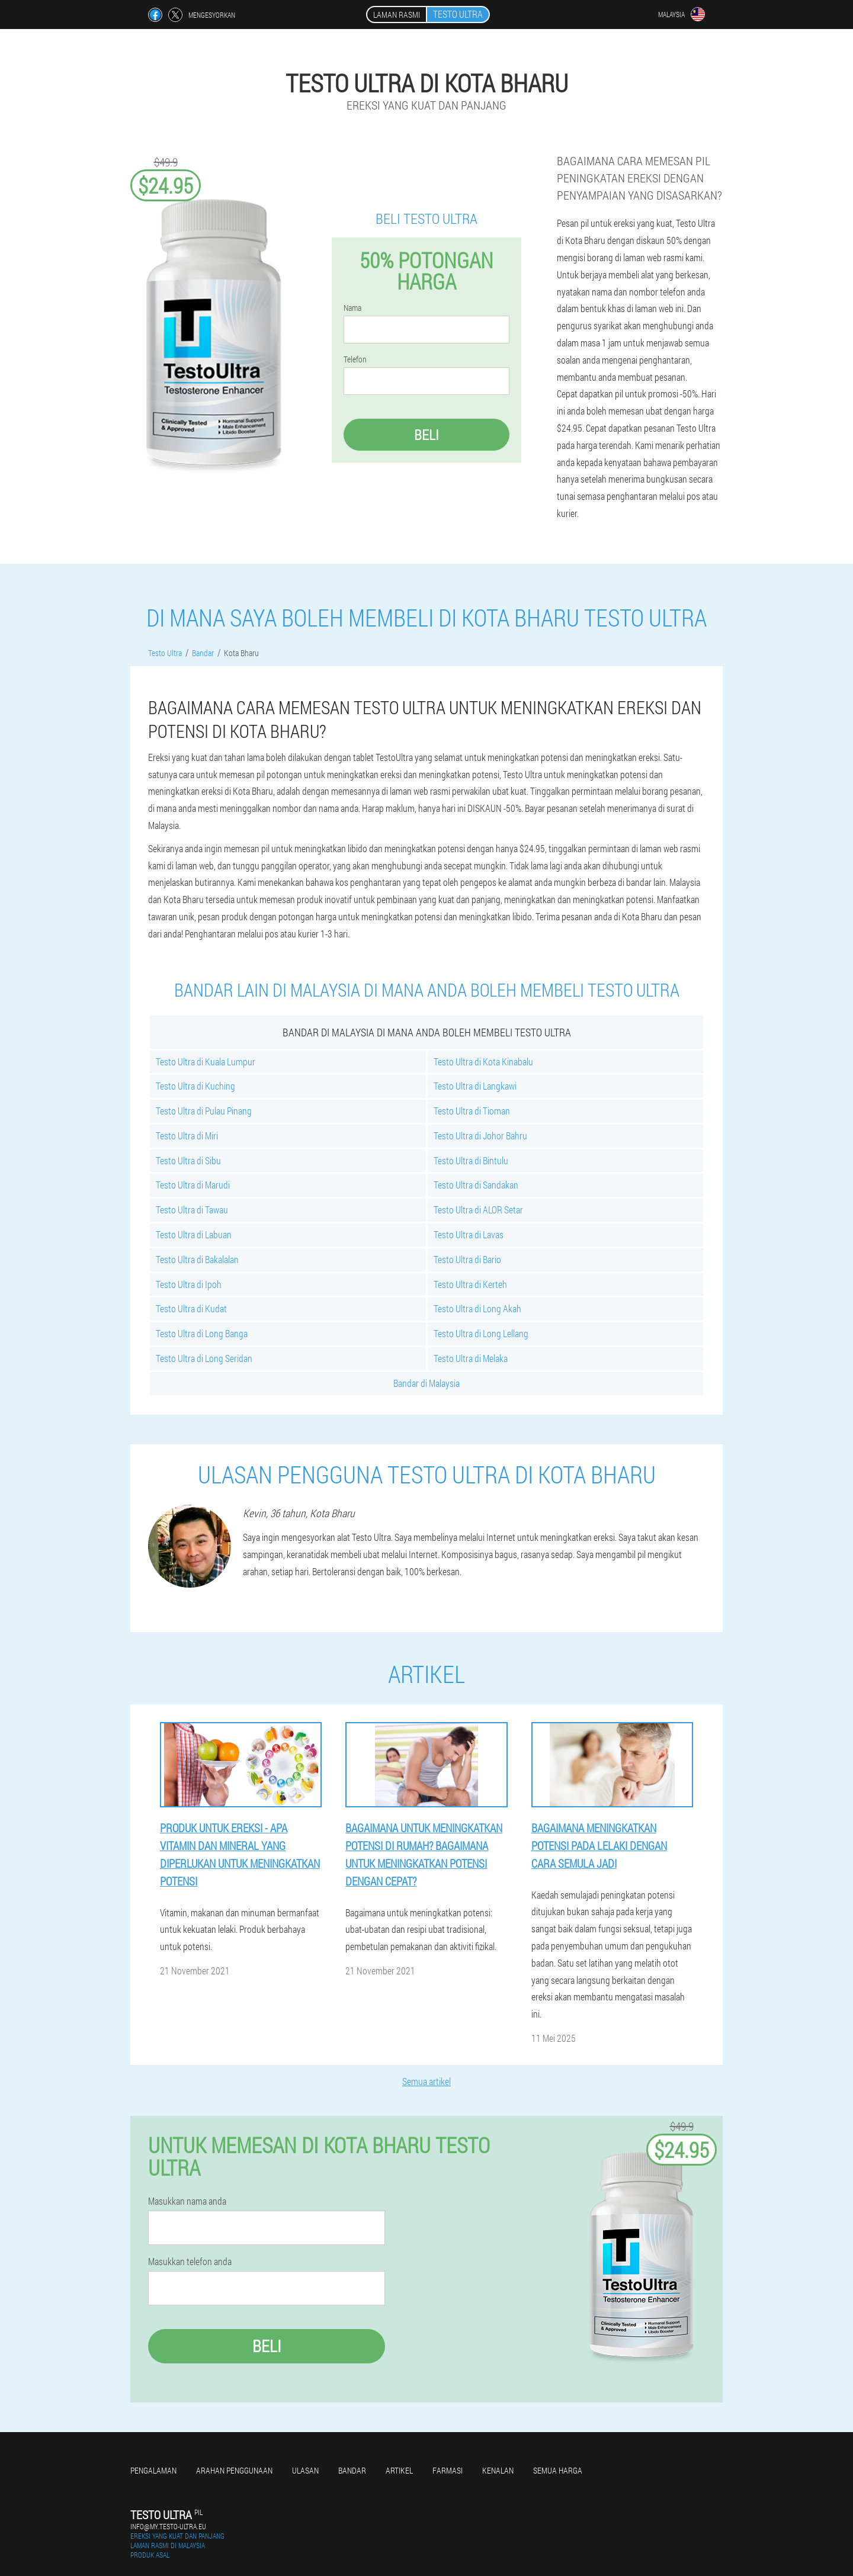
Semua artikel (426, 2081)
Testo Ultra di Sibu (188, 1160)
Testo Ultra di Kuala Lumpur (205, 1061)
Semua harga (557, 2470)
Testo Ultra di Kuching (195, 1086)
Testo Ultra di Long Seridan (204, 1358)
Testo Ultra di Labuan (194, 1234)
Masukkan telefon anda (190, 2261)
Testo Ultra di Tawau (192, 1209)
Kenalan (498, 2470)
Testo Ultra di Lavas (469, 1234)
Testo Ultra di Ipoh (189, 1284)
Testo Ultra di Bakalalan (197, 1259)
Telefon (355, 359)
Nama (352, 308)
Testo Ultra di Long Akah (477, 1308)
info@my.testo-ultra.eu (168, 2526)
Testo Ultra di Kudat (191, 1308)
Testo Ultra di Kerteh (470, 1284)
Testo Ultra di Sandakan (476, 1184)
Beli (426, 434)
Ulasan (305, 2470)
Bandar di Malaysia (426, 1383)
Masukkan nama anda (187, 2201)
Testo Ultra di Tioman (472, 1110)
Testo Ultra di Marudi (193, 1184)
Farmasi (447, 2470)
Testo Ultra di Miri (187, 1135)
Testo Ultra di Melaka (471, 1358)
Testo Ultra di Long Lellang (481, 1333)
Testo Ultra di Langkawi (475, 1086)
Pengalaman (153, 2470)
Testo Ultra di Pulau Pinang (204, 1110)
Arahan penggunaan (234, 2470)
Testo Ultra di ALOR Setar (478, 1209)
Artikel (399, 2470)
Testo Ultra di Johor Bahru (480, 1135)
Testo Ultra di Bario (467, 1259)
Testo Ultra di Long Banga (202, 1333)
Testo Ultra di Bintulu (471, 1160)
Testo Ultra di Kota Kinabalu (483, 1061)
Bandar (352, 2470)
